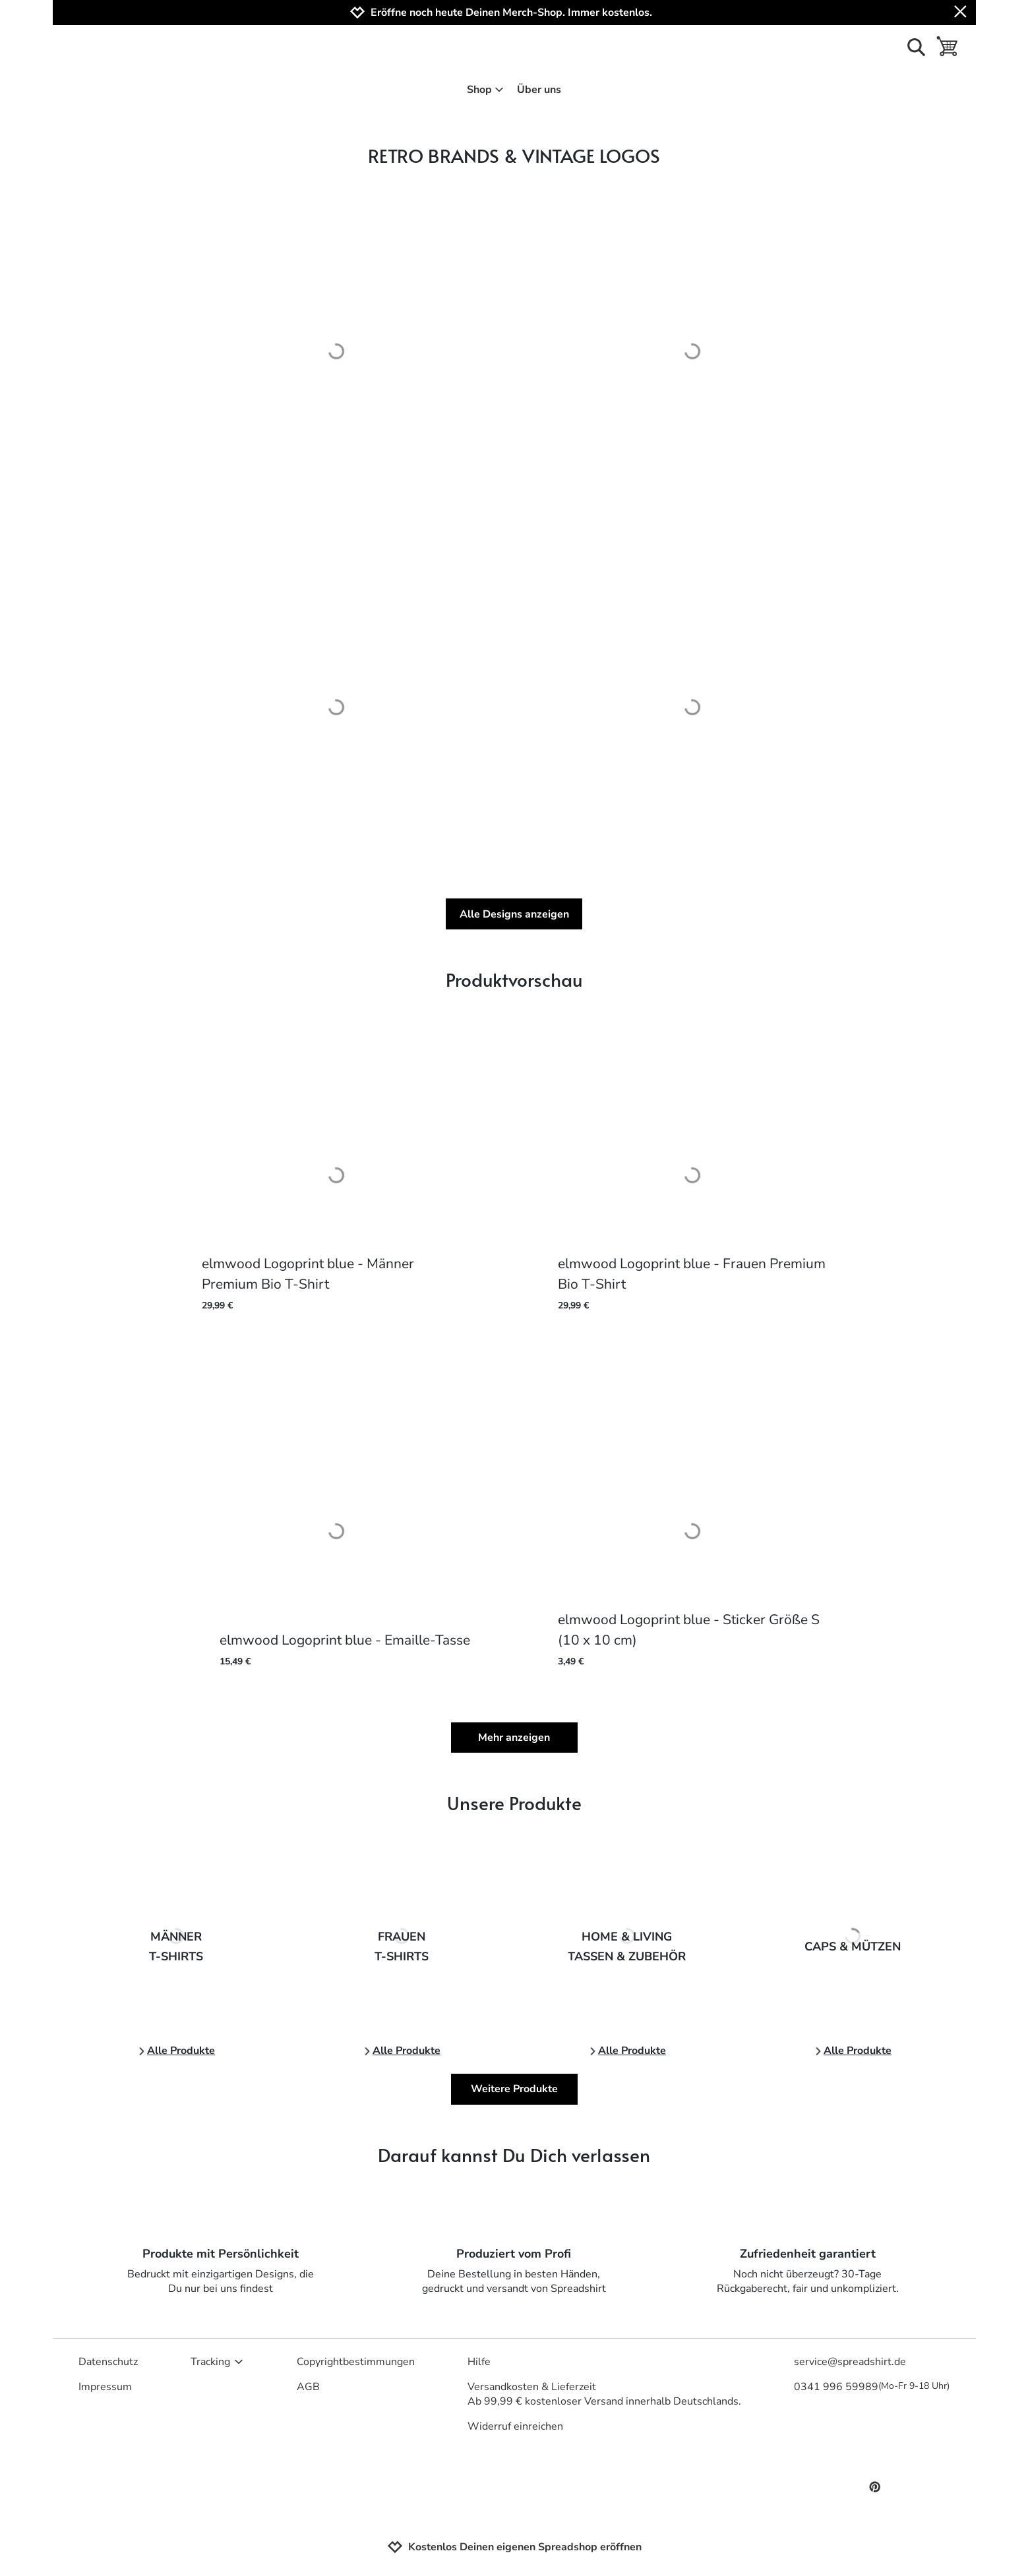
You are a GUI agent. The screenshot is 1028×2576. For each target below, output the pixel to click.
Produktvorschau (514, 979)
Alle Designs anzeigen (514, 914)
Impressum (105, 2387)
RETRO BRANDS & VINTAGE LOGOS (514, 155)
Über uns (539, 89)
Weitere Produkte (514, 2089)
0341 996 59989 (872, 2387)
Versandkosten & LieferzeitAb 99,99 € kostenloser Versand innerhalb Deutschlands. (604, 2394)
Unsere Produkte (514, 1802)
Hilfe (479, 2362)
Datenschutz (108, 2362)
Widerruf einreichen (515, 2426)
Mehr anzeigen (514, 1737)
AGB (308, 2387)
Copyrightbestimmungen (356, 2362)
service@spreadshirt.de (850, 2362)
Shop (485, 89)
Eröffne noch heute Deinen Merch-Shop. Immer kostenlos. (511, 13)
